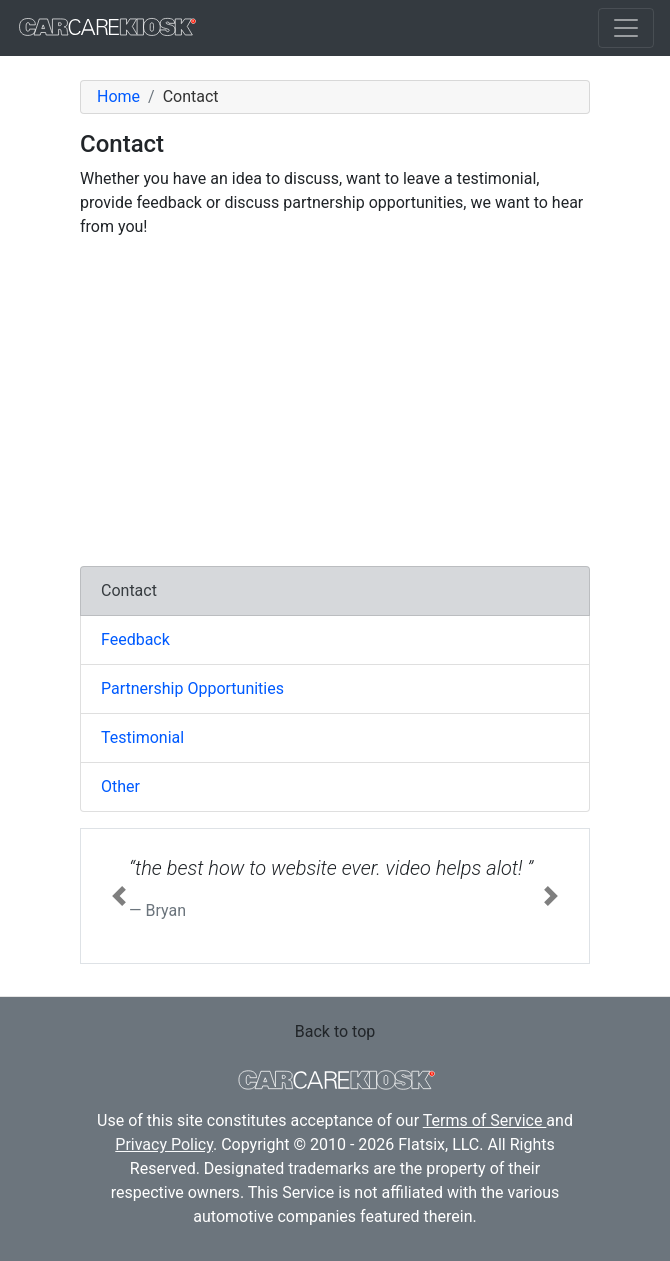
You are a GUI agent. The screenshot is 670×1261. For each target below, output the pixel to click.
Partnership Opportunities (192, 688)
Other (120, 786)
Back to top (335, 1031)
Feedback (135, 639)
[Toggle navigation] (626, 28)
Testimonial (142, 737)
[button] (119, 896)
